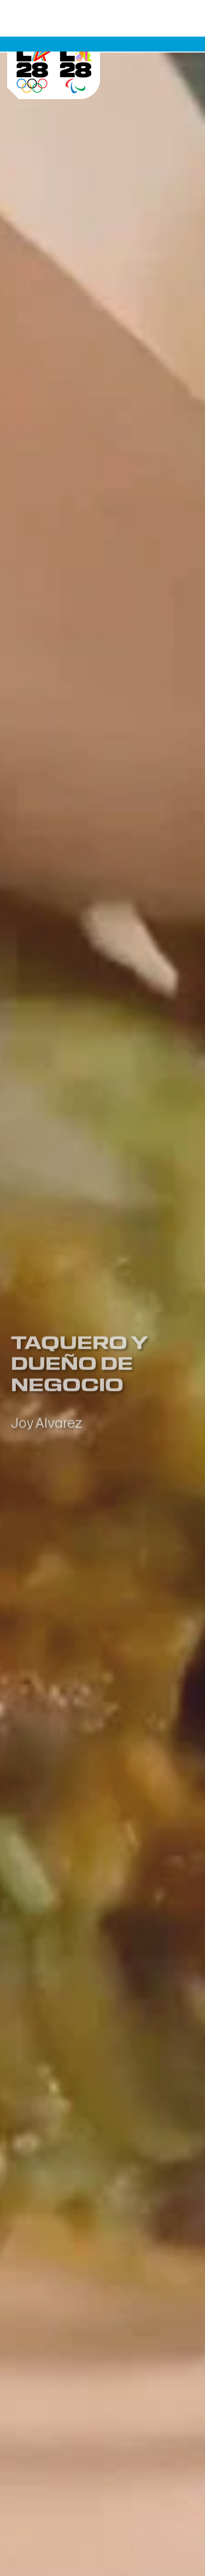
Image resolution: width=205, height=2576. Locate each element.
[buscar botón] (152, 39)
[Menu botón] (178, 39)
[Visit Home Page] (54, 60)
